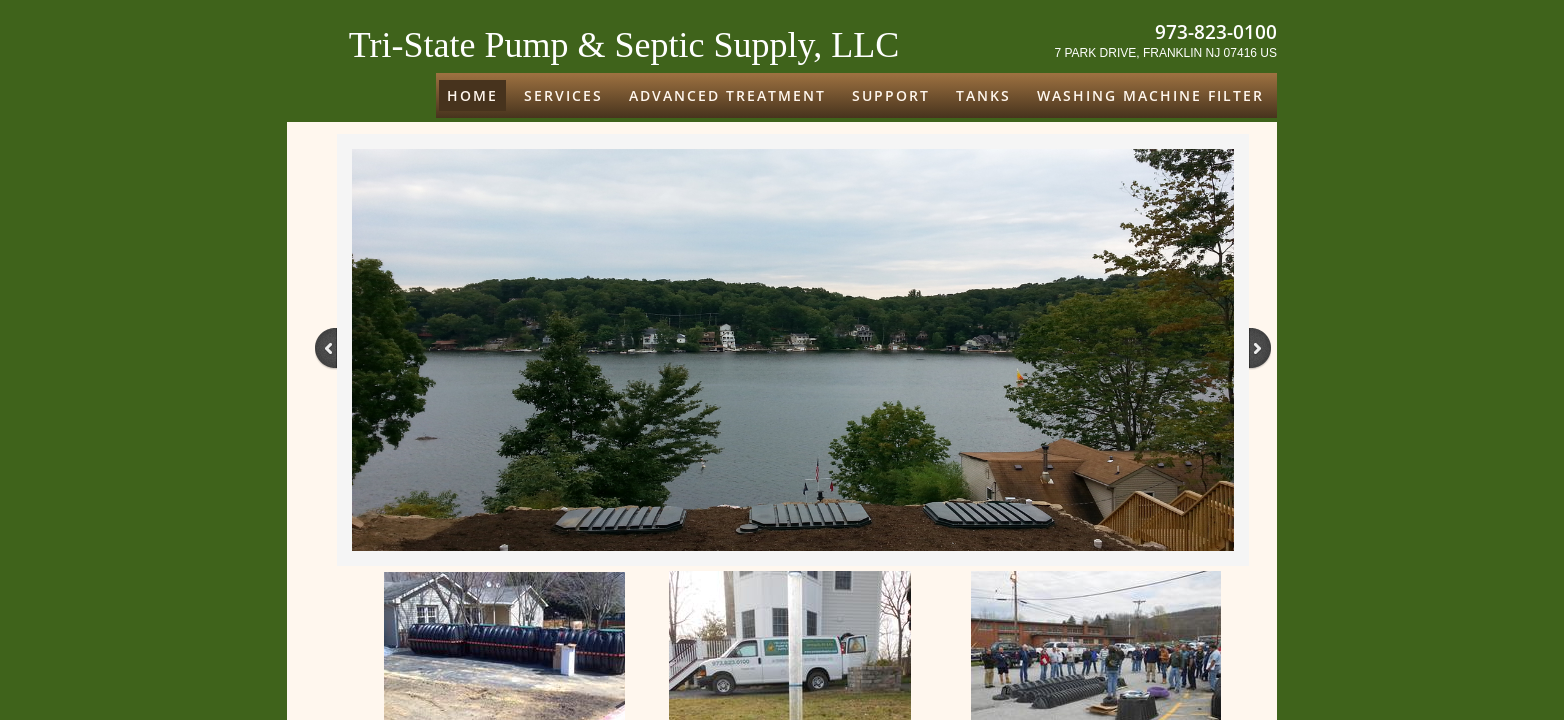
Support (891, 95)
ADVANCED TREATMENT (727, 95)
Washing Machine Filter (1150, 95)
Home (472, 95)
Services (563, 95)
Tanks (983, 95)
